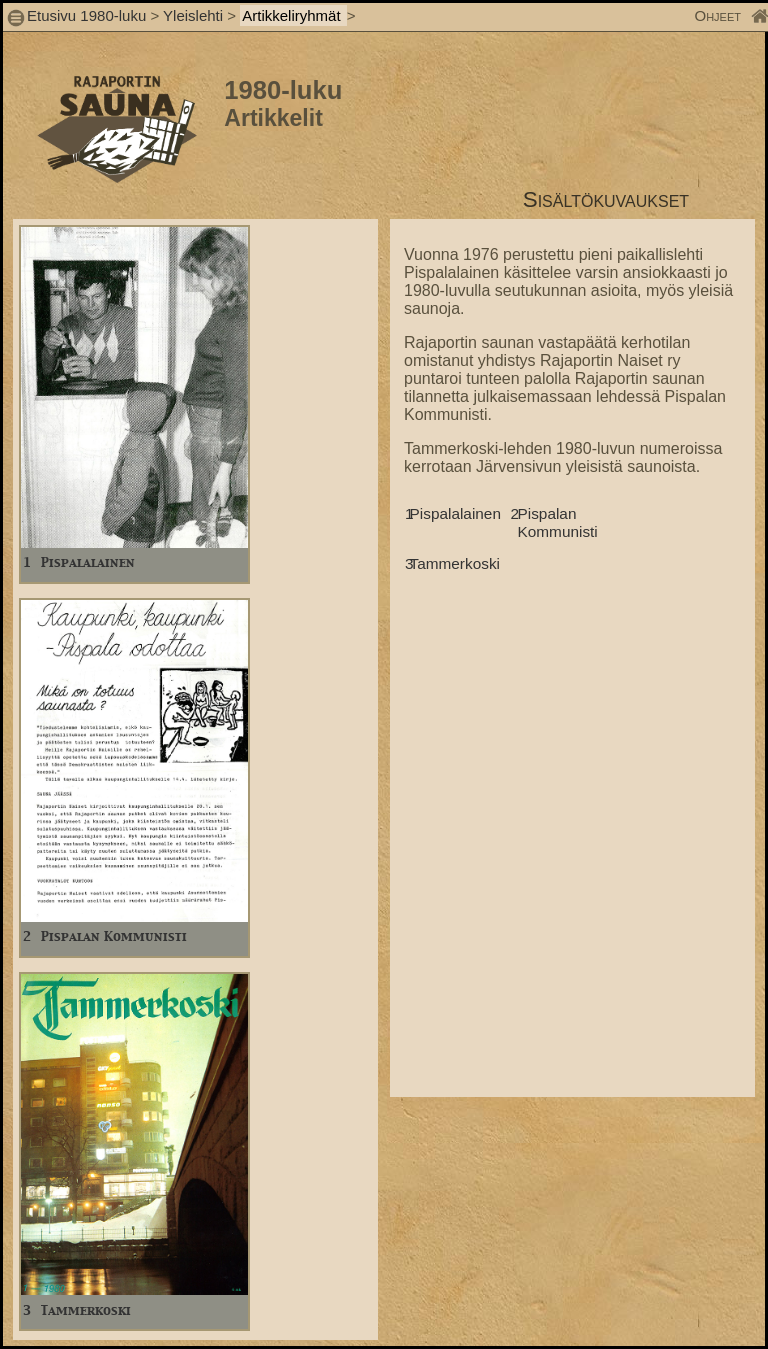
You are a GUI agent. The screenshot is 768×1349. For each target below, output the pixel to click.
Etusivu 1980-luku (86, 15)
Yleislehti (193, 15)
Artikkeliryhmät (293, 15)
